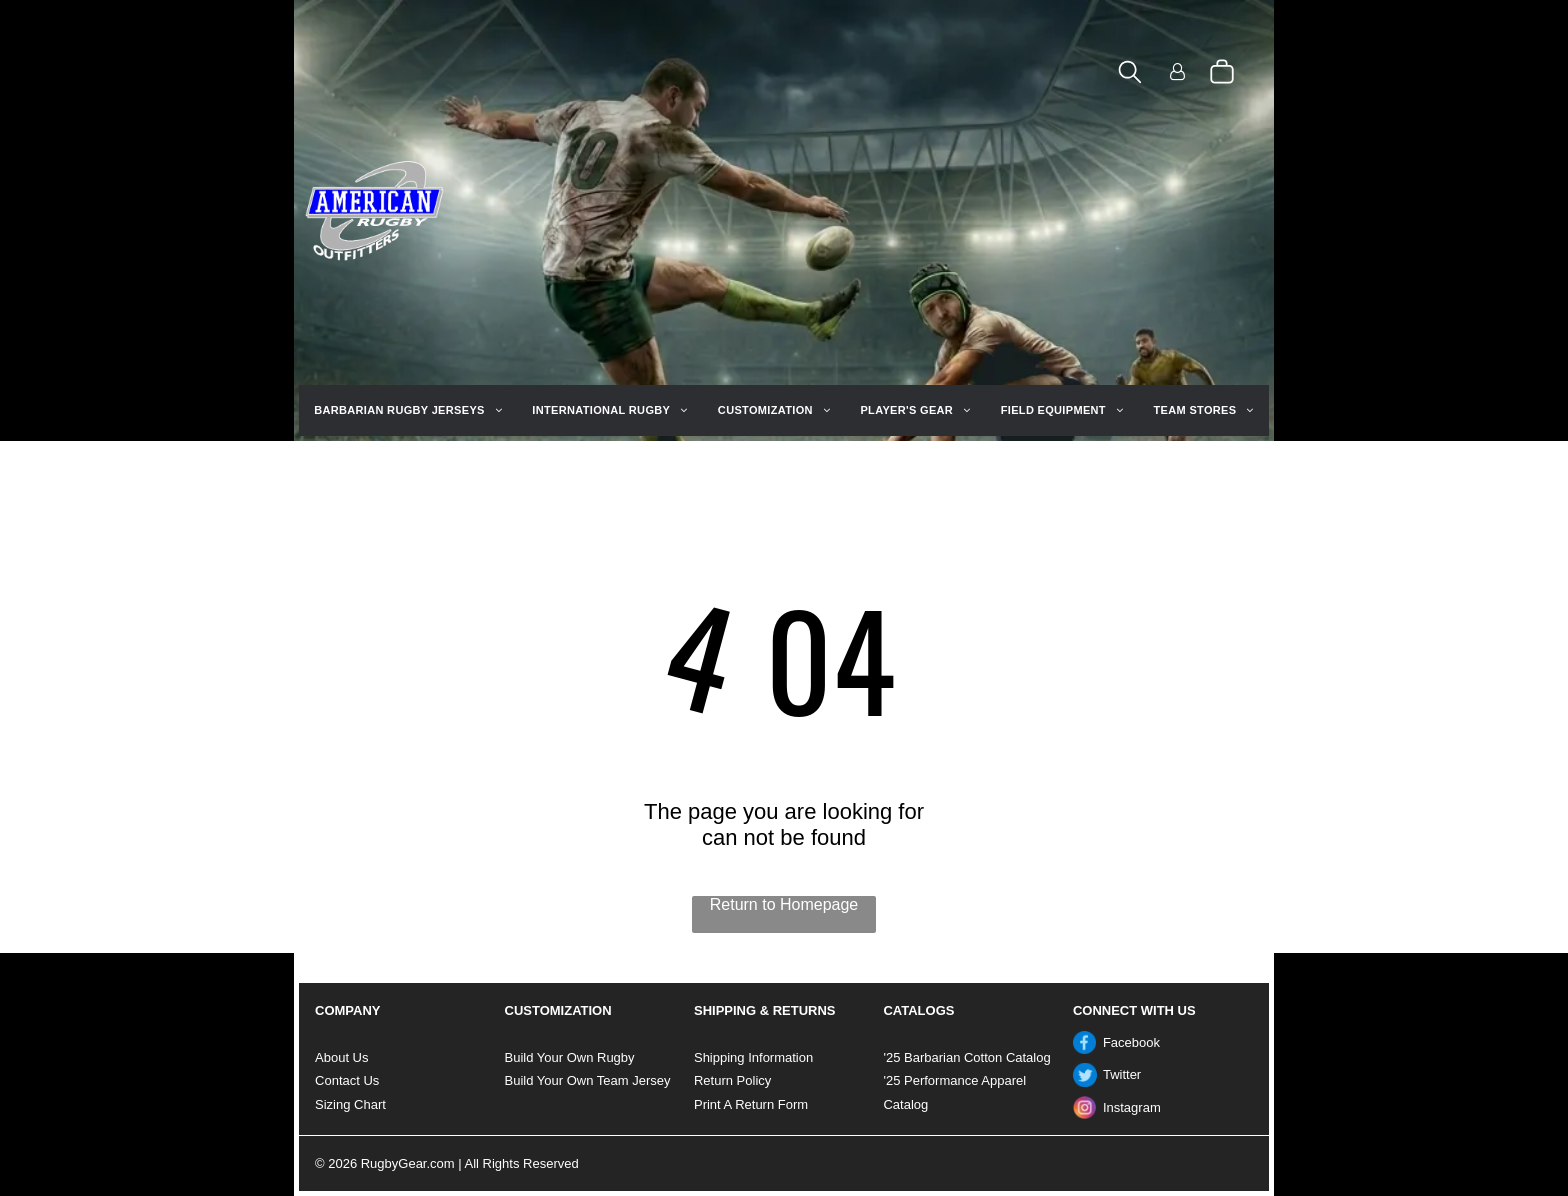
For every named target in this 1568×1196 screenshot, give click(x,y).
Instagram (1132, 1107)
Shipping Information (753, 1057)
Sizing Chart (350, 1104)
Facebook (1131, 1042)
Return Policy (732, 1080)
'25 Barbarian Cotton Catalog (966, 1057)
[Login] (1177, 73)
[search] (1130, 73)
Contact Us (347, 1080)
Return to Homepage (784, 904)
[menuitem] (408, 410)
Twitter (1122, 1074)
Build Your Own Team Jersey (588, 1080)
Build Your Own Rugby (570, 1057)
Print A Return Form (751, 1104)
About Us (341, 1057)
